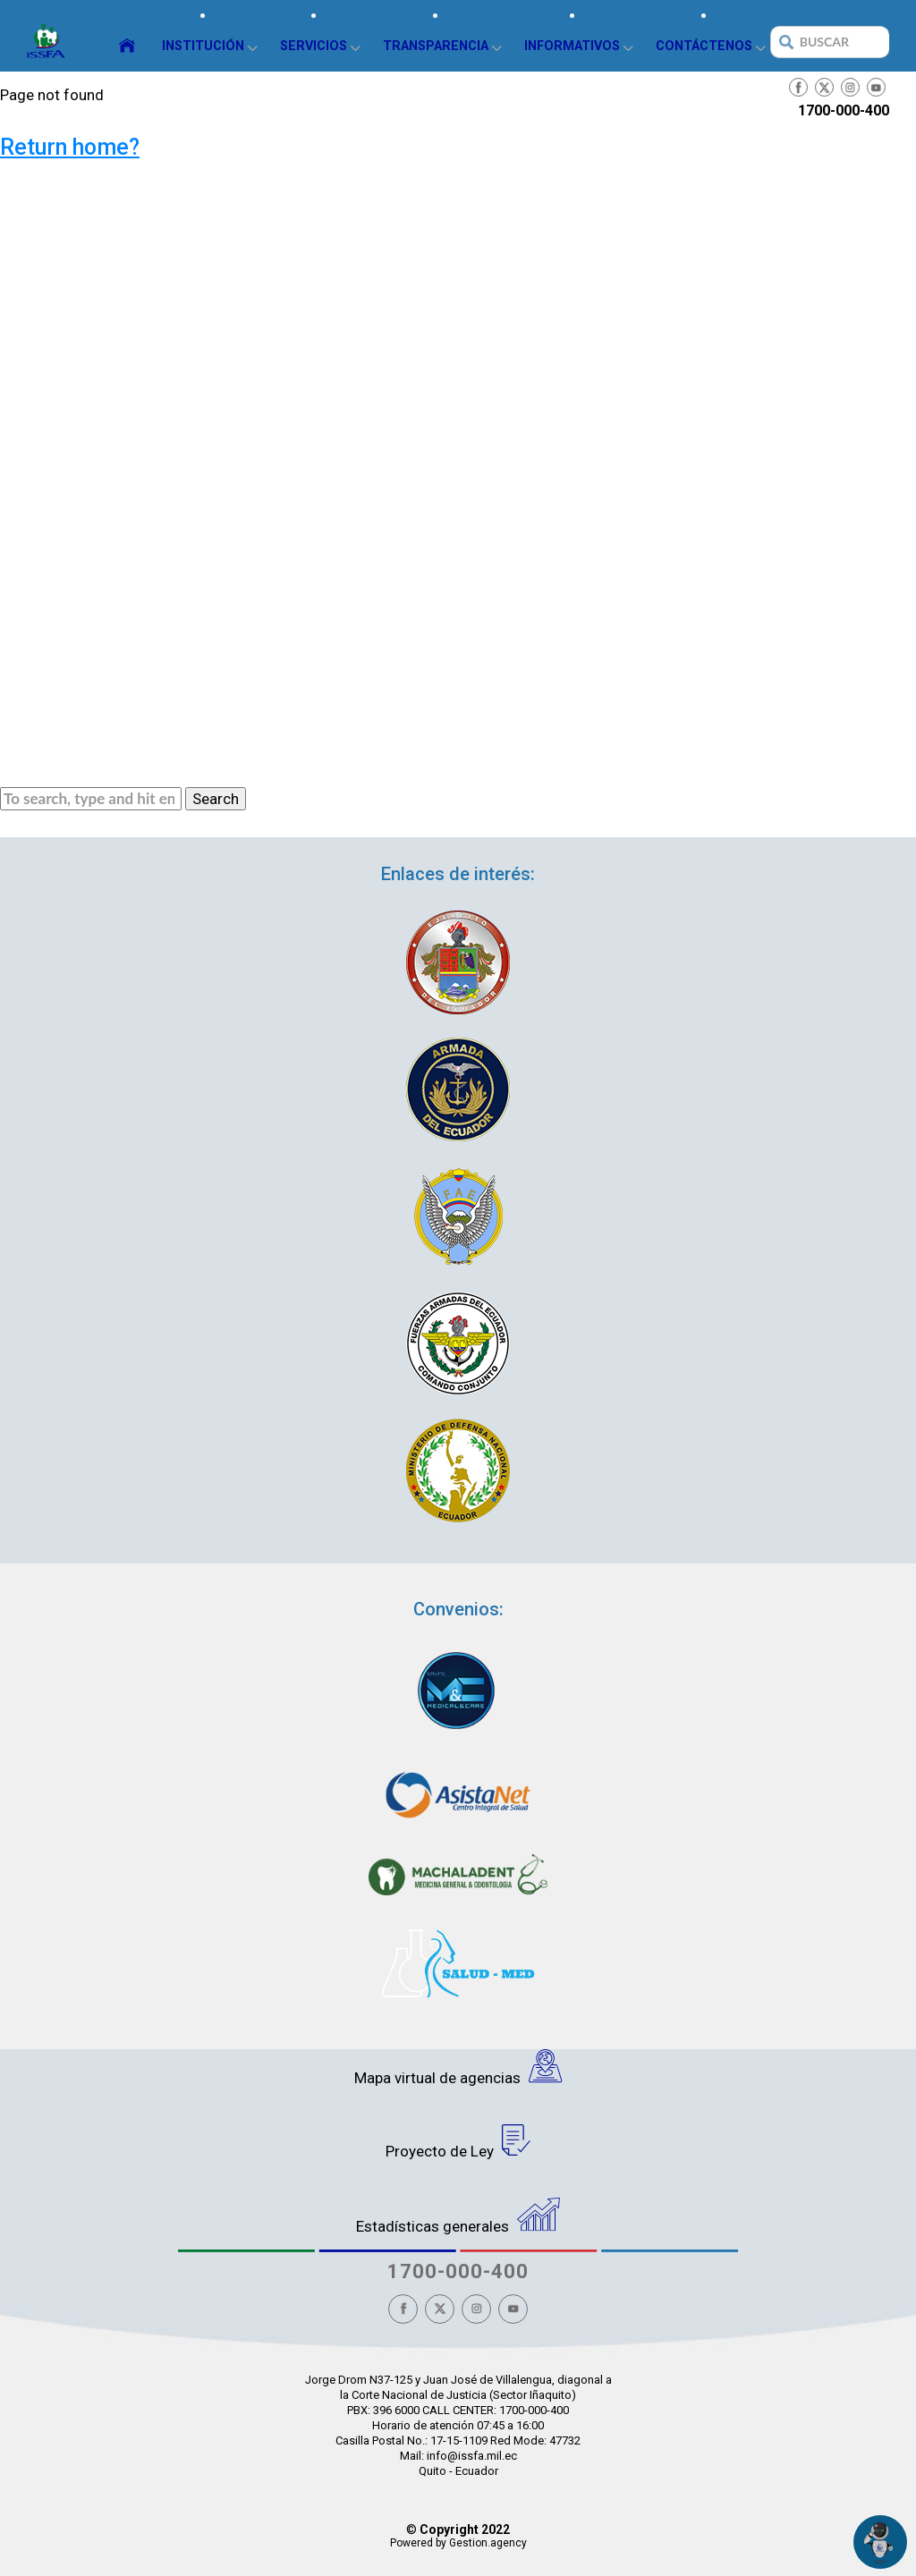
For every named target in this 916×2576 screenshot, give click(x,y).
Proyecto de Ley (458, 2142)
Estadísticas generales (458, 2216)
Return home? (70, 147)
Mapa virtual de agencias (458, 2068)
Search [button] (215, 799)
